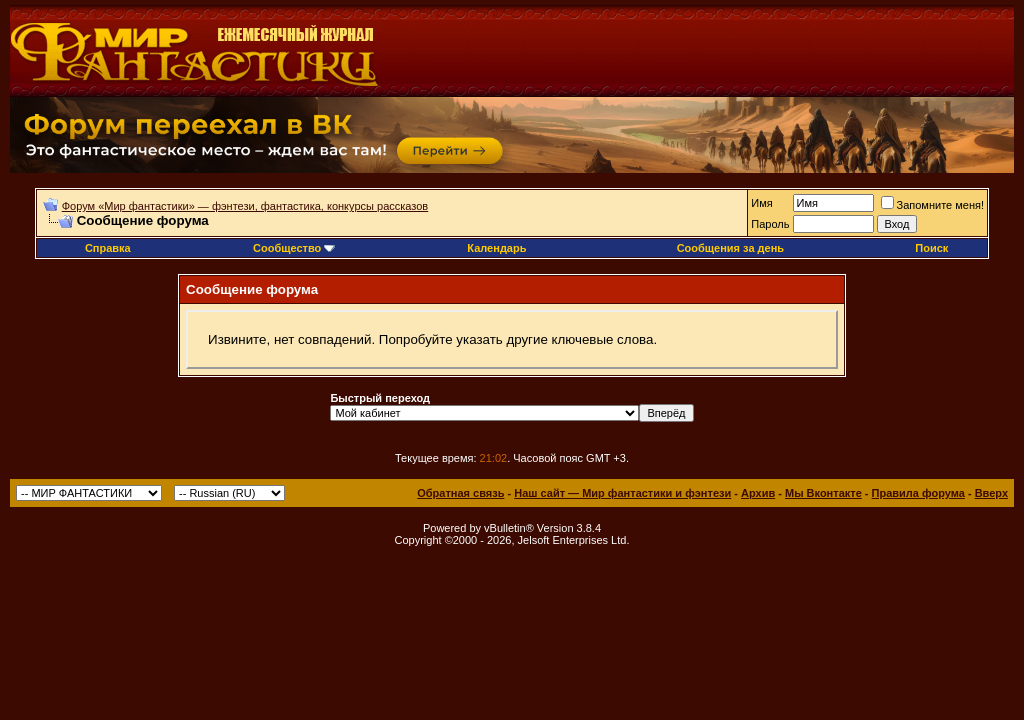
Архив (758, 493)
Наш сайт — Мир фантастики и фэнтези (622, 493)
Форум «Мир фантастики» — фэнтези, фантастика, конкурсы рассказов (245, 206)
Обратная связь (460, 493)
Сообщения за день (730, 248)
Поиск (931, 248)
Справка (108, 248)
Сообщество (294, 248)
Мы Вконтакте (823, 493)
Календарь (496, 248)
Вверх (991, 493)
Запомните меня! (932, 205)
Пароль (770, 224)
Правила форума (918, 493)
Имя (761, 203)
